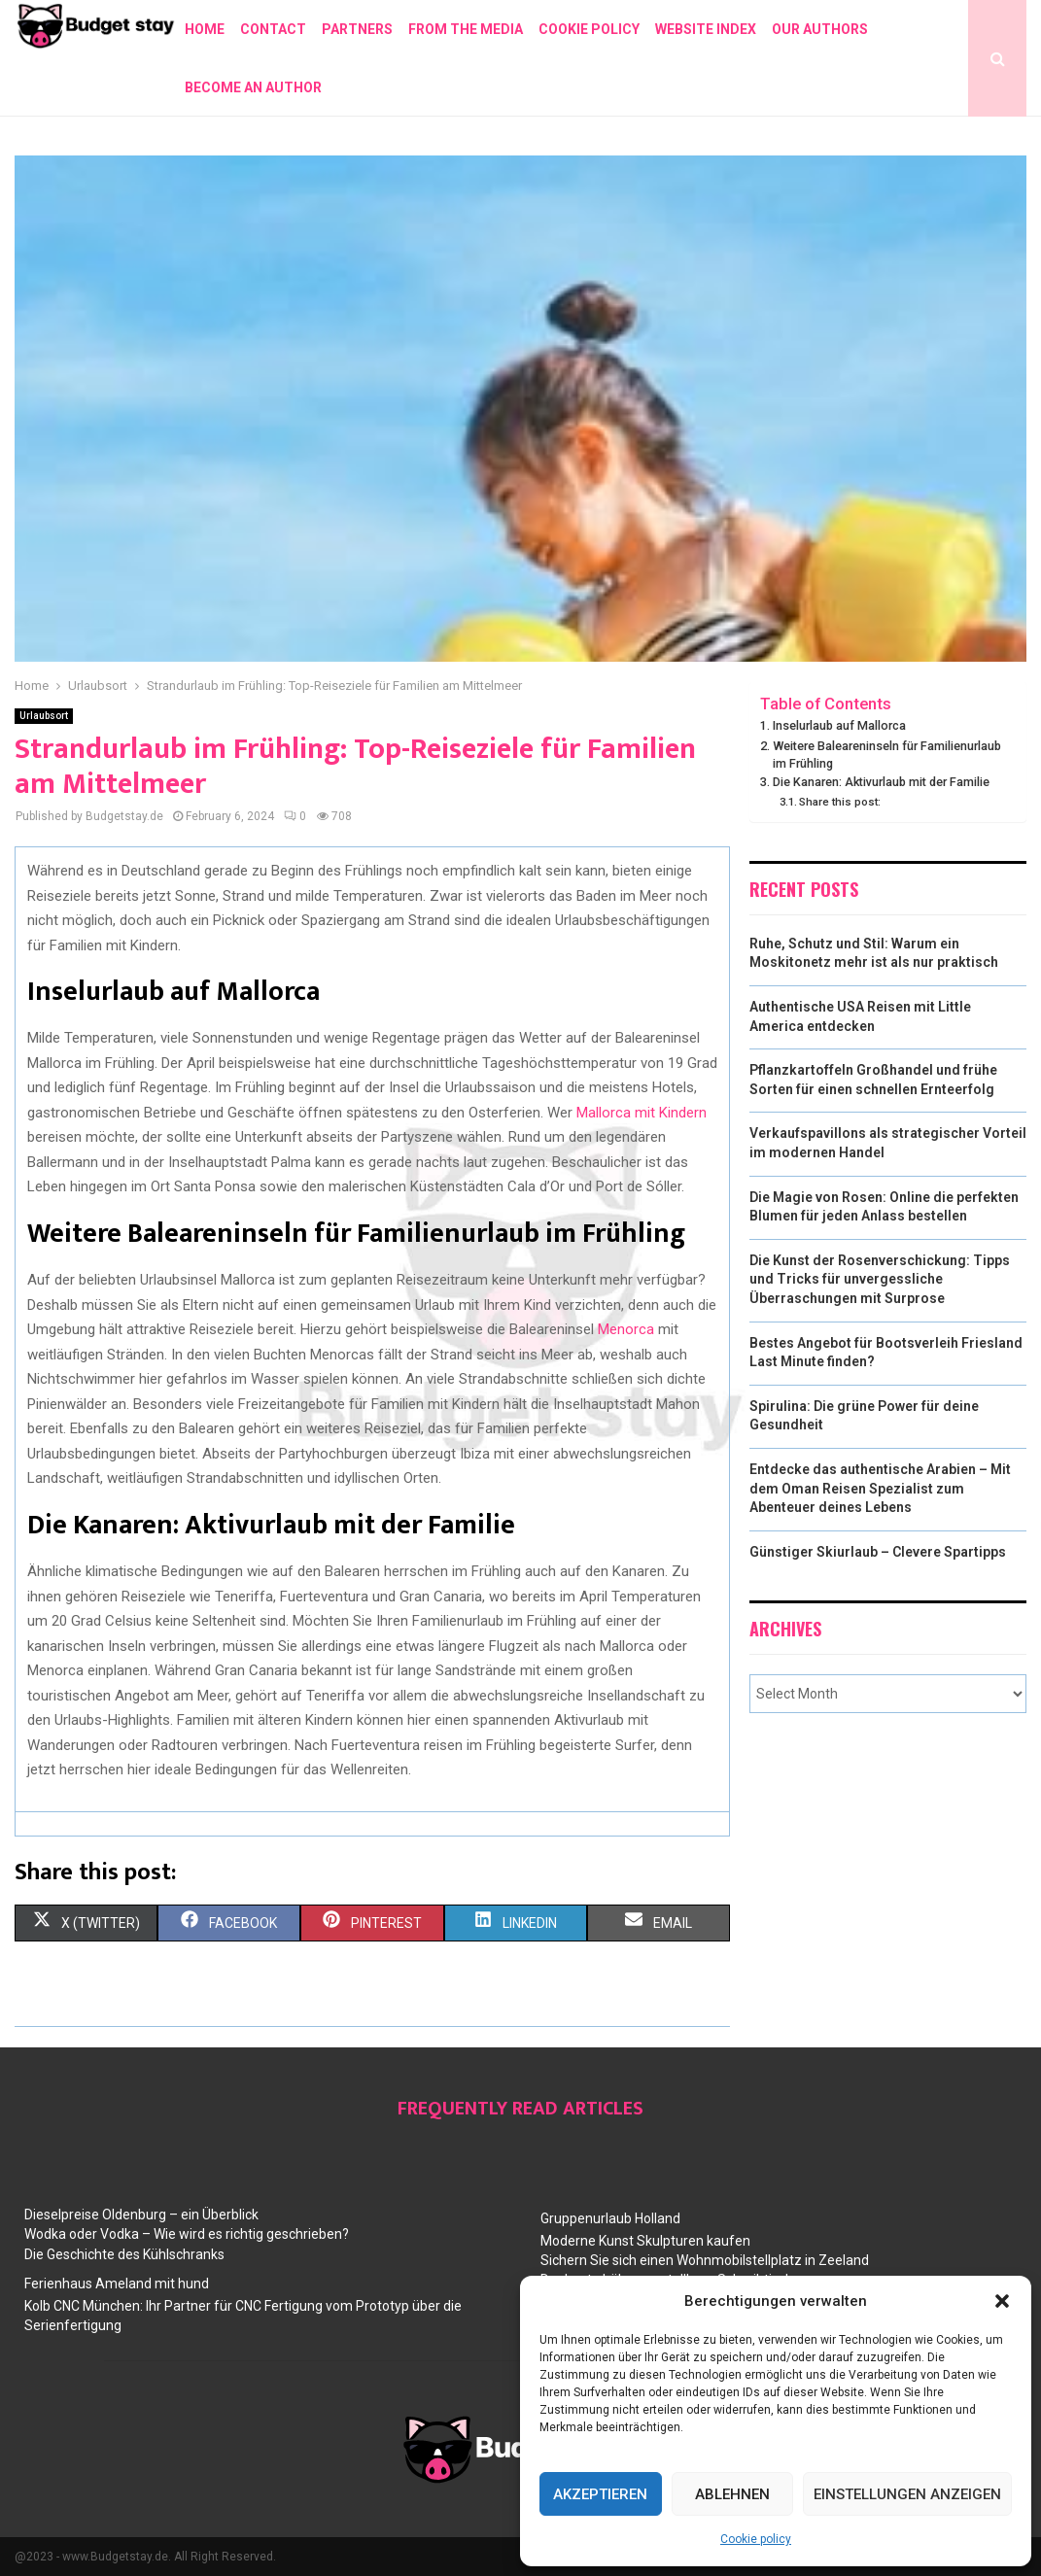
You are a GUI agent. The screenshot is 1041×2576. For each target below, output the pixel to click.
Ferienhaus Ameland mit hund (116, 2283)
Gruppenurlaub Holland (610, 2218)
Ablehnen (732, 2494)
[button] (1002, 2301)
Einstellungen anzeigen (907, 2494)
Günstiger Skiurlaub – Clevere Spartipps (877, 1552)
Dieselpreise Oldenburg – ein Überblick (141, 2214)
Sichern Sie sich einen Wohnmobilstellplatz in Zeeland (704, 2260)
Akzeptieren (600, 2494)
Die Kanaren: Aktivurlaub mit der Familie (881, 781)
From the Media (465, 29)
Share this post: (840, 801)
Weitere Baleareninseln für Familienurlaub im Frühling (887, 754)
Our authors (820, 29)
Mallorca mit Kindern (641, 1112)
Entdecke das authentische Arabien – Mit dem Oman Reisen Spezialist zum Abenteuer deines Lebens (880, 1488)
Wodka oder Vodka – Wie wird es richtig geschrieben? (186, 2234)
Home (205, 29)
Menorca (626, 1329)
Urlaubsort (43, 715)
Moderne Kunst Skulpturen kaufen (645, 2241)
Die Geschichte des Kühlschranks (124, 2254)
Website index (705, 29)
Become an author (253, 87)
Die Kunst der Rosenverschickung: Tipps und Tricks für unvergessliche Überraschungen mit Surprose (879, 1279)
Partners (357, 29)
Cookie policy (755, 2539)
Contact (273, 29)
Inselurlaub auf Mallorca (839, 725)
